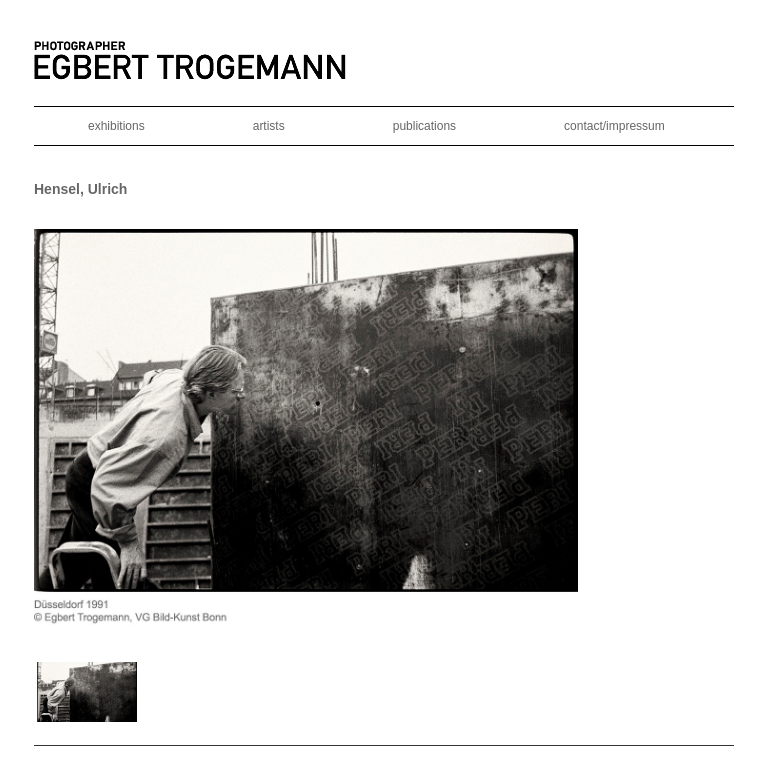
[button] (87, 692)
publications (424, 126)
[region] (384, 477)
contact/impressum (614, 126)
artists (269, 126)
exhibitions (116, 126)
